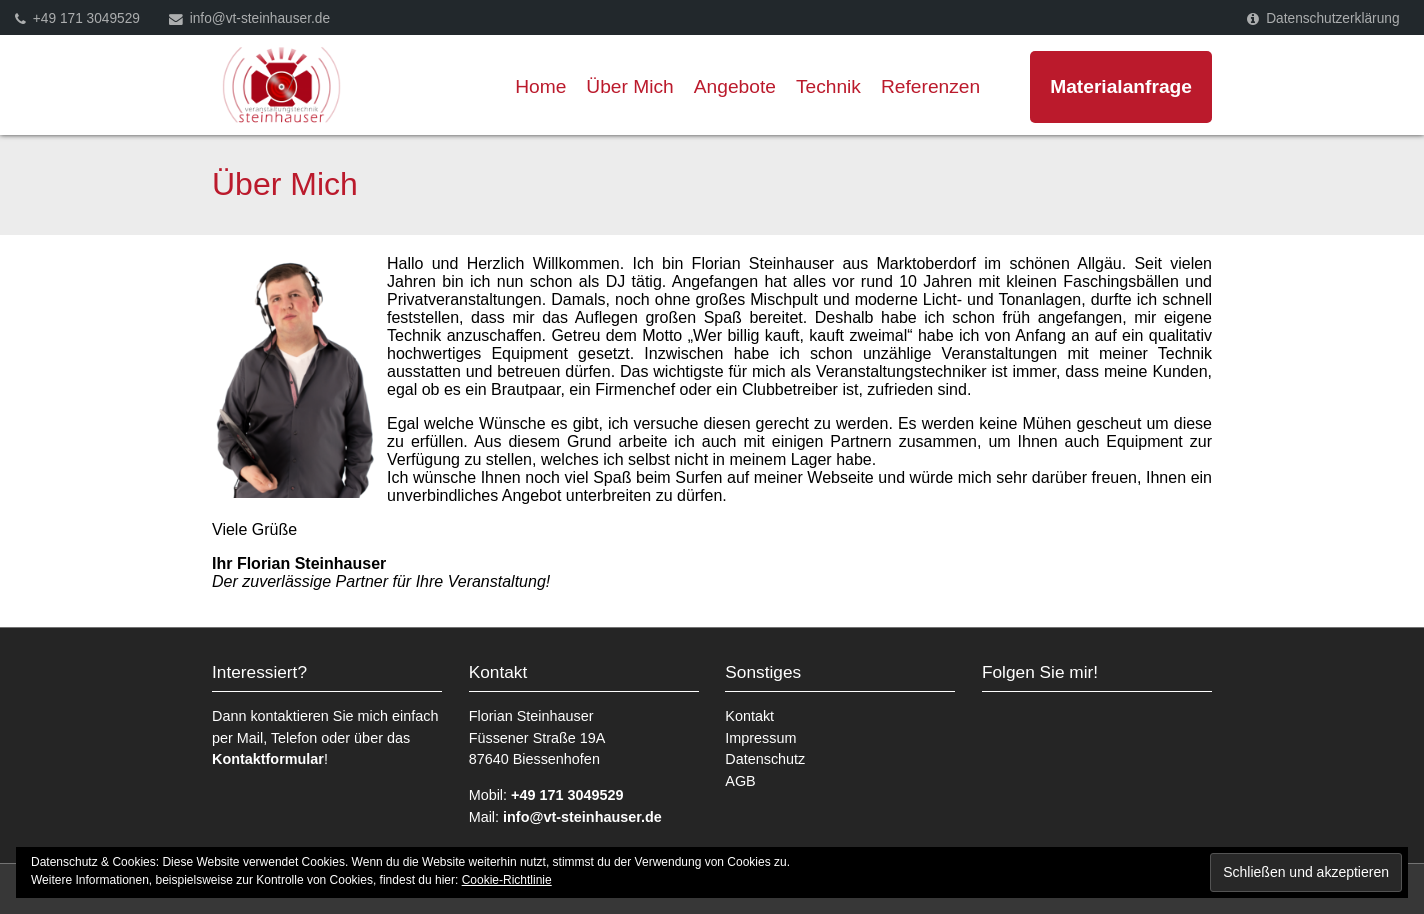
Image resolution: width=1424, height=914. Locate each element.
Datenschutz (765, 759)
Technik (828, 86)
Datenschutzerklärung (1332, 18)
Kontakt (749, 716)
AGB (740, 781)
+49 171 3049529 (86, 18)
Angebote (735, 86)
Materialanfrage (1121, 86)
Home (540, 86)
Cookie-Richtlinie (507, 880)
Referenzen (930, 86)
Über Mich (629, 86)
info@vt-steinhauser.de (260, 18)
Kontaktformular (268, 759)
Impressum (760, 738)
